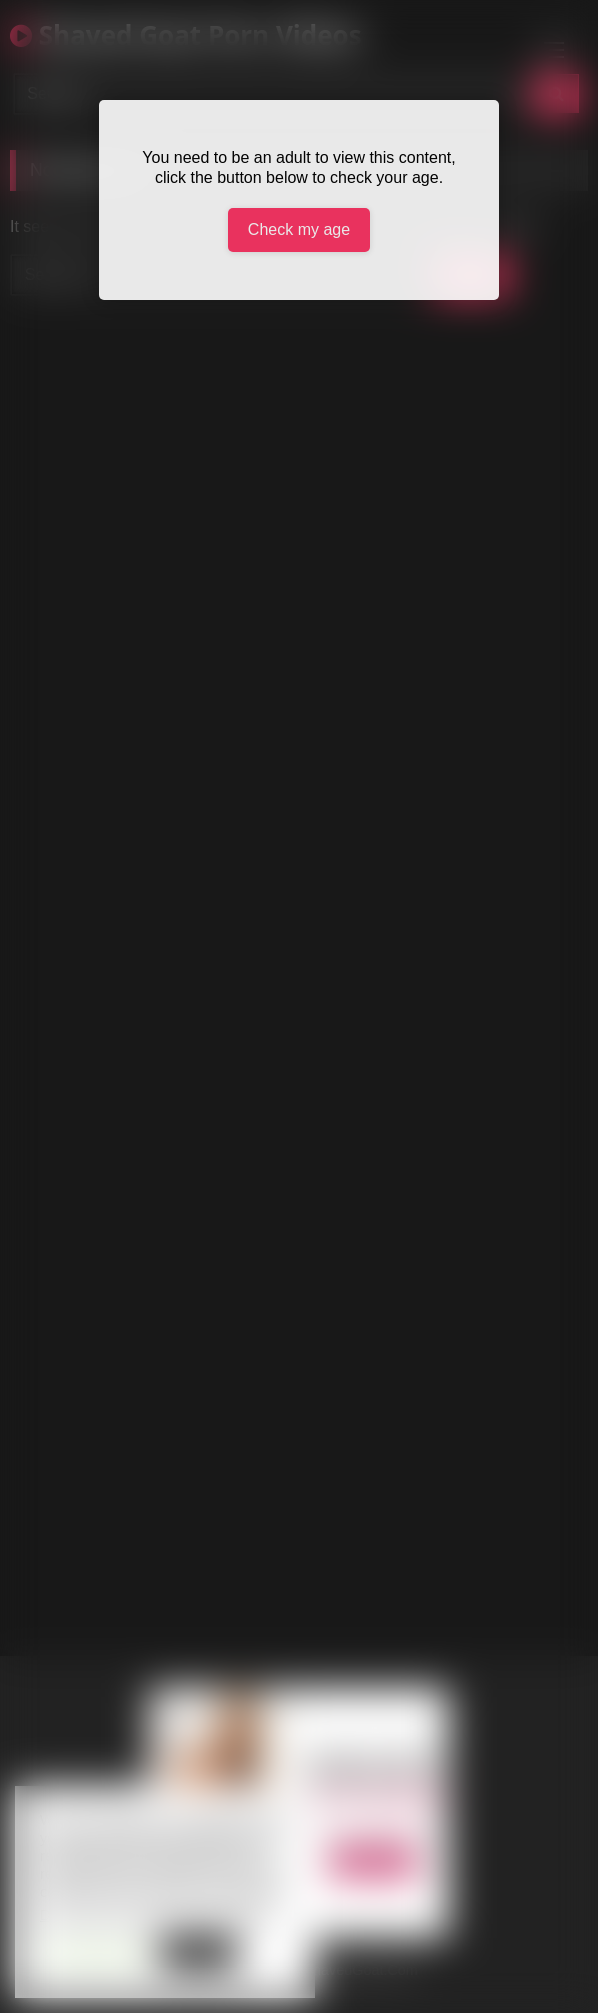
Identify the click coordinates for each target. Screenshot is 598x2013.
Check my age (299, 229)
